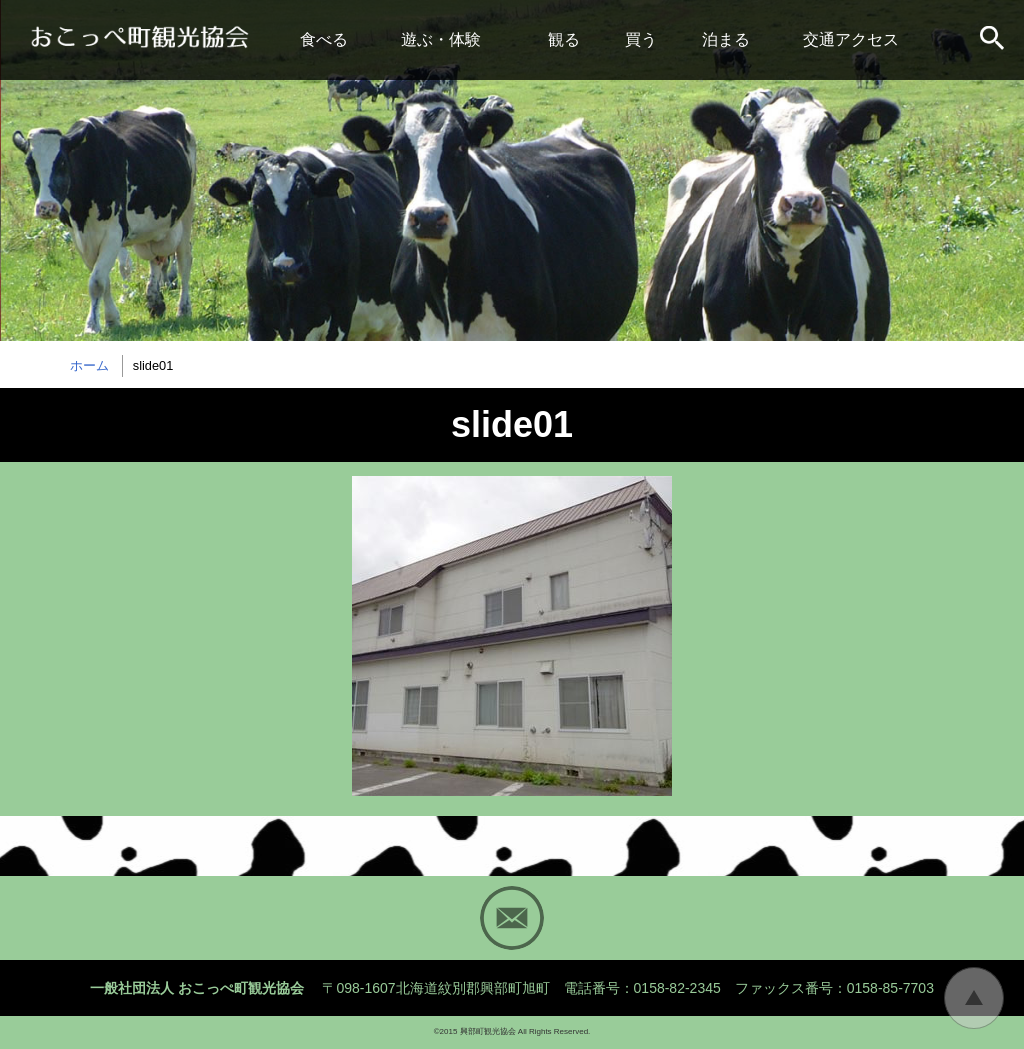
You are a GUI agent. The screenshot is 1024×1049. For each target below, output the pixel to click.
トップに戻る (974, 998)
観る (564, 39)
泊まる (726, 39)
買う (641, 39)
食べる (324, 39)
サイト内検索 (994, 40)
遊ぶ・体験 (441, 39)
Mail (512, 918)
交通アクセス (851, 39)
